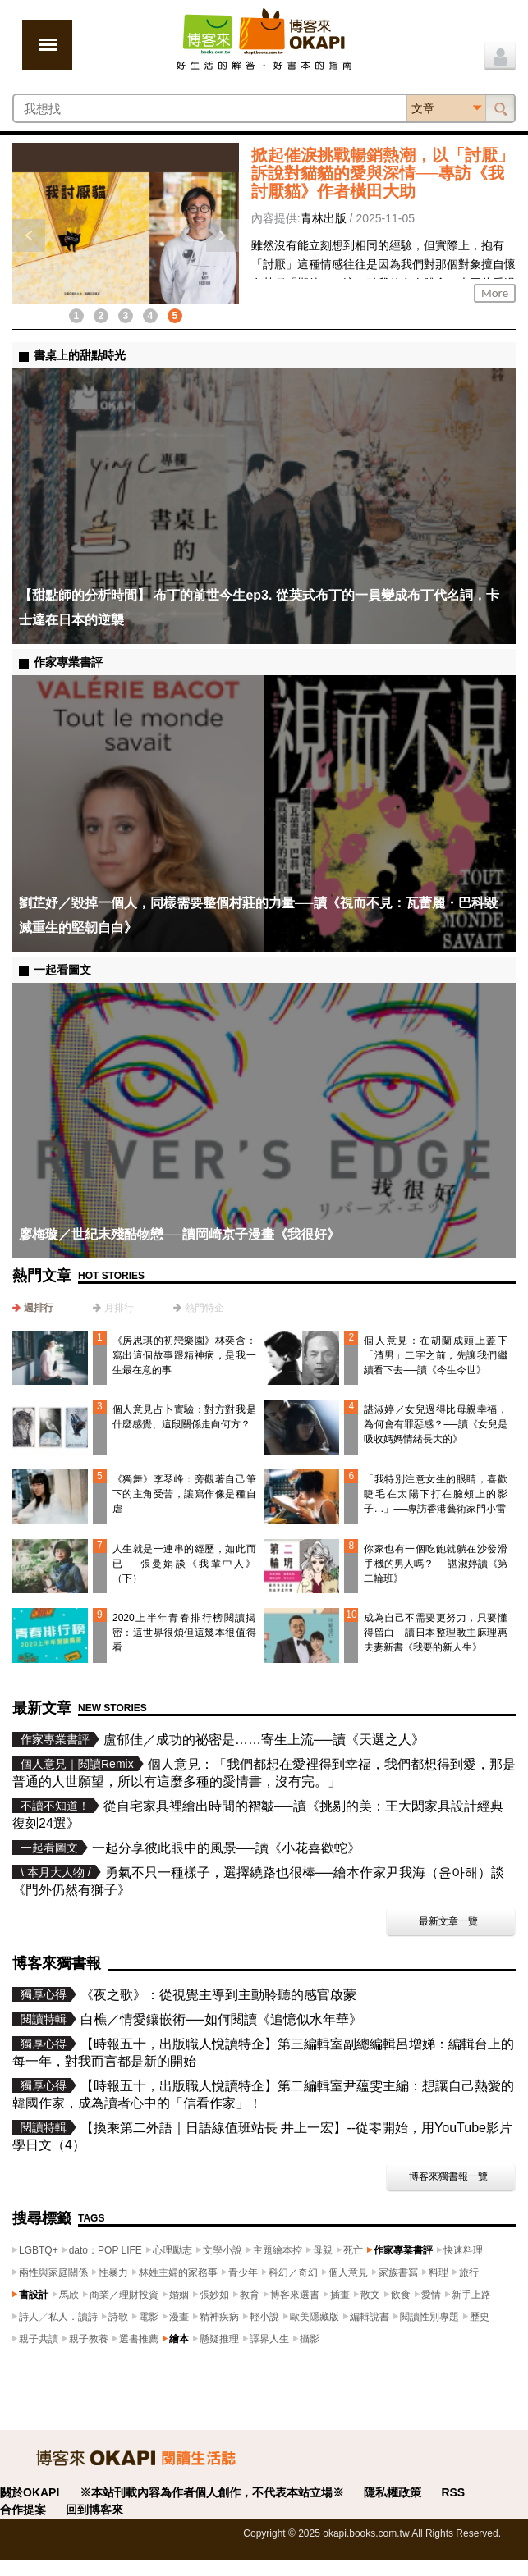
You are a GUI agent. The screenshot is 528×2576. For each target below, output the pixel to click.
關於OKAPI (29, 2492)
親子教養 (88, 2339)
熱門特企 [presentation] (204, 1307)
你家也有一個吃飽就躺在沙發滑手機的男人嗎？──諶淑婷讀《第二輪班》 (435, 1563)
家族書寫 (398, 2272)
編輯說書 (369, 2317)
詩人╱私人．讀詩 (58, 2317)
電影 (148, 2317)
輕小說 (264, 2317)
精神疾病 (219, 2317)
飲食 (401, 2294)
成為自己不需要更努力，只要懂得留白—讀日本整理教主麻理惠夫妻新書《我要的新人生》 (435, 1632)
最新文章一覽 (448, 1921)
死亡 (353, 2250)
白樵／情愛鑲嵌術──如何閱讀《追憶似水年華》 (221, 2019)
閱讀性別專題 (429, 2317)
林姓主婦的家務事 (178, 2272)
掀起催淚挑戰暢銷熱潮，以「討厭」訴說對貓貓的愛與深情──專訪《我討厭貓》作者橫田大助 (382, 173)
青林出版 (324, 218)
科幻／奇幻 (293, 2272)
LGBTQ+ (38, 2250)
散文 (370, 2294)
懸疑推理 (219, 2339)
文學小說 (222, 2250)
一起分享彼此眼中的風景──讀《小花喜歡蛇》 (226, 1848)
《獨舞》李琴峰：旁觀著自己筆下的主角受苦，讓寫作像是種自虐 (184, 1493)
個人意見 (348, 2272)
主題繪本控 (277, 2250)
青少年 (243, 2272)
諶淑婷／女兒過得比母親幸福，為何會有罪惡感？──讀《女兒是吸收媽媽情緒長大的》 (435, 1424)
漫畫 (179, 2317)
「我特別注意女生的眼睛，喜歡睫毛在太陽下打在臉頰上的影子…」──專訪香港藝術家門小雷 (435, 1493)
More (494, 292)
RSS (453, 2492)
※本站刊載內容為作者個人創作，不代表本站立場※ (212, 2492)
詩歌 (118, 2317)
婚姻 (179, 2294)
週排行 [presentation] (38, 1307)
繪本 (179, 2339)
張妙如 (214, 2294)
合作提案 (23, 2509)
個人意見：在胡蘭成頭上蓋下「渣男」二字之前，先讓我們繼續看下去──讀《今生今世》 (435, 1355)
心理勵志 (172, 2250)
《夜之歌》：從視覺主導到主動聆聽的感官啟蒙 (218, 1995)
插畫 (340, 2294)
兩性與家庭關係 (53, 2272)
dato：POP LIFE (105, 2250)
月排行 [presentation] (119, 1307)
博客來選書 (294, 2294)
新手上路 (471, 2294)
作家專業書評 (403, 2250)
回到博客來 (94, 2509)
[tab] (32, 1307)
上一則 (28, 235)
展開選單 (47, 45)
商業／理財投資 (124, 2294)
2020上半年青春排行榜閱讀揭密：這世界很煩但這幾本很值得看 (184, 1632)
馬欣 (69, 2294)
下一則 (222, 235)
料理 (438, 2272)
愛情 (431, 2294)
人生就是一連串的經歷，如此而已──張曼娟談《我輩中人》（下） (184, 1563)
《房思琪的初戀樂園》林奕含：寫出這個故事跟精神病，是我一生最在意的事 (184, 1355)
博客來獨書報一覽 (448, 2176)
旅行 (469, 2272)
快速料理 (463, 2250)
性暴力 (113, 2272)
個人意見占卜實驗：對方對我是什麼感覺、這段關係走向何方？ (184, 1417)
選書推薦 (138, 2339)
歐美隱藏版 (314, 2317)
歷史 (479, 2317)
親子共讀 (38, 2339)
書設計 (33, 2294)
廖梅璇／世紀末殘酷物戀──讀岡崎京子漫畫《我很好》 (179, 1234)
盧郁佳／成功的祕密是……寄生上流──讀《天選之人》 (264, 1740)
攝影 (309, 2339)
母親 (323, 2250)
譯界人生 (269, 2339)
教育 (249, 2294)
